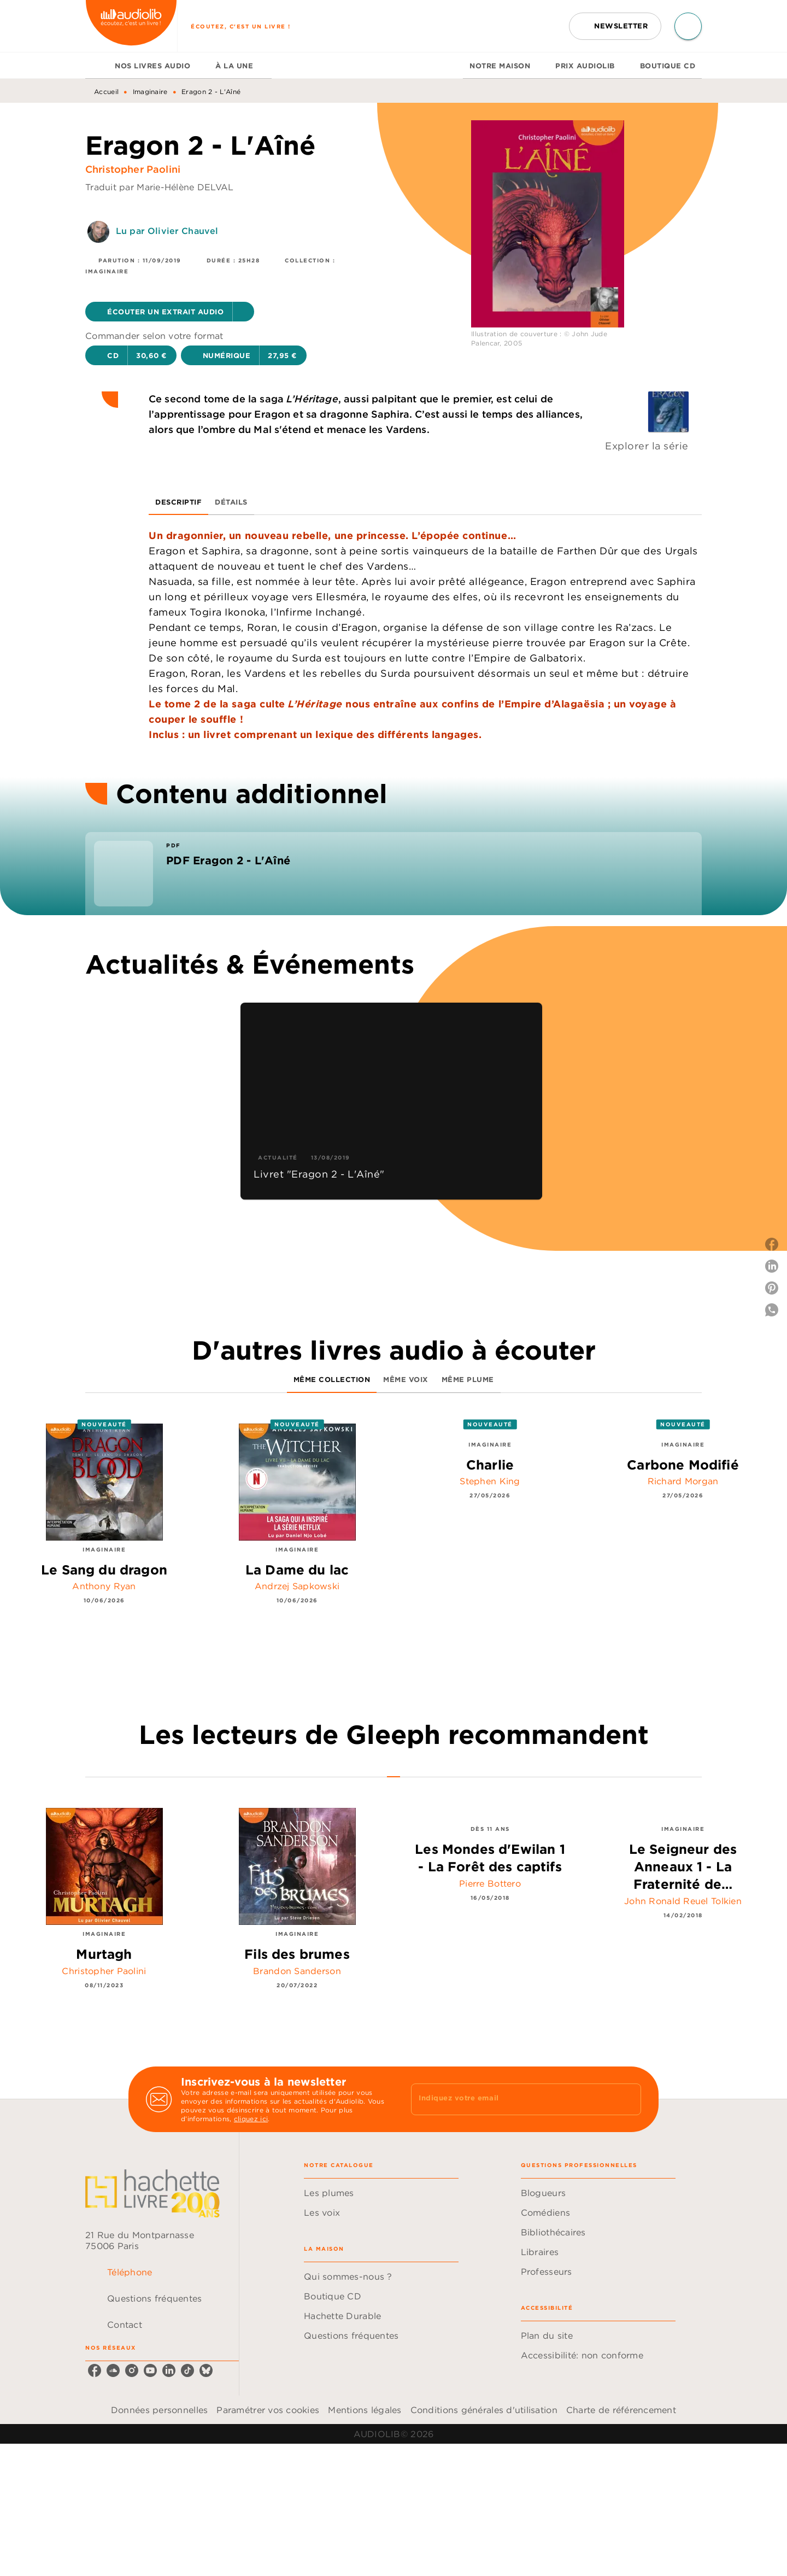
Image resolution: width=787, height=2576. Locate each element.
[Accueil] (131, 26)
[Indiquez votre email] (512, 2099)
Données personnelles (159, 2409)
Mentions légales (364, 2409)
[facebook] (94, 2370)
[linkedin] (169, 2370)
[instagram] (131, 2370)
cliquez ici (251, 2119)
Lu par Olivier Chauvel (167, 230)
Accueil (106, 91)
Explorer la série (647, 446)
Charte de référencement (621, 2409)
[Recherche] (688, 26)
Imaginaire (150, 91)
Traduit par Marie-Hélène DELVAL (159, 187)
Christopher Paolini (132, 169)
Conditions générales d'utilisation (483, 2409)
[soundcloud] (113, 2370)
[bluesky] (206, 2370)
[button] (615, 26)
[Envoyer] (628, 2099)
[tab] (96, 65)
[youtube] (150, 2370)
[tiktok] (187, 2370)
